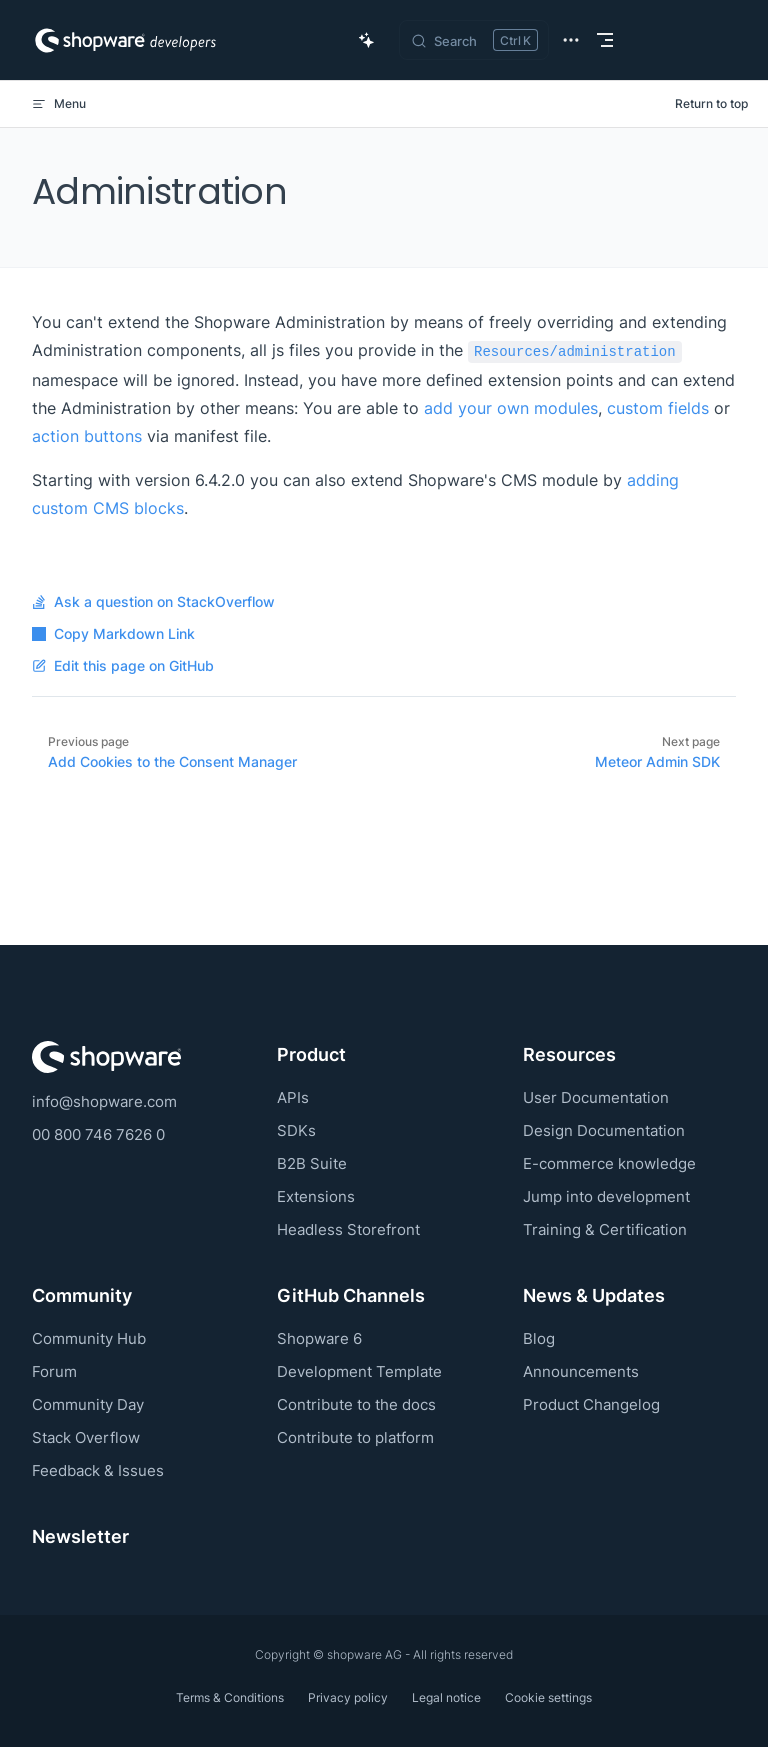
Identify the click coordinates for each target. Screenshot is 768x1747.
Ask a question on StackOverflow (153, 602)
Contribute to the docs (356, 1404)
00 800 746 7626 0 (98, 1134)
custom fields (658, 408)
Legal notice (446, 1697)
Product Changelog (591, 1404)
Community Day (88, 1404)
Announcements (581, 1371)
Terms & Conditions (230, 1697)
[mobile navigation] (605, 40)
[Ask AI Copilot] (367, 40)
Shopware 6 (319, 1338)
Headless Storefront (348, 1229)
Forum (54, 1371)
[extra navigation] (571, 40)
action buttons (87, 436)
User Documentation (596, 1097)
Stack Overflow (86, 1437)
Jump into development (606, 1196)
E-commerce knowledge (609, 1163)
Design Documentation (604, 1130)
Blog (539, 1338)
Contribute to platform (355, 1437)
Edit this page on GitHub (123, 666)
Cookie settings (548, 1697)
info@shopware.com (104, 1101)
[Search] (474, 40)
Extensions (316, 1196)
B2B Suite (312, 1163)
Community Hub (89, 1338)
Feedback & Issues (98, 1470)
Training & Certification (605, 1229)
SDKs (296, 1130)
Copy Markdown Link (113, 634)
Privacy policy (348, 1697)
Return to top (711, 103)
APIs (293, 1097)
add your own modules (511, 408)
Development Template (359, 1371)
